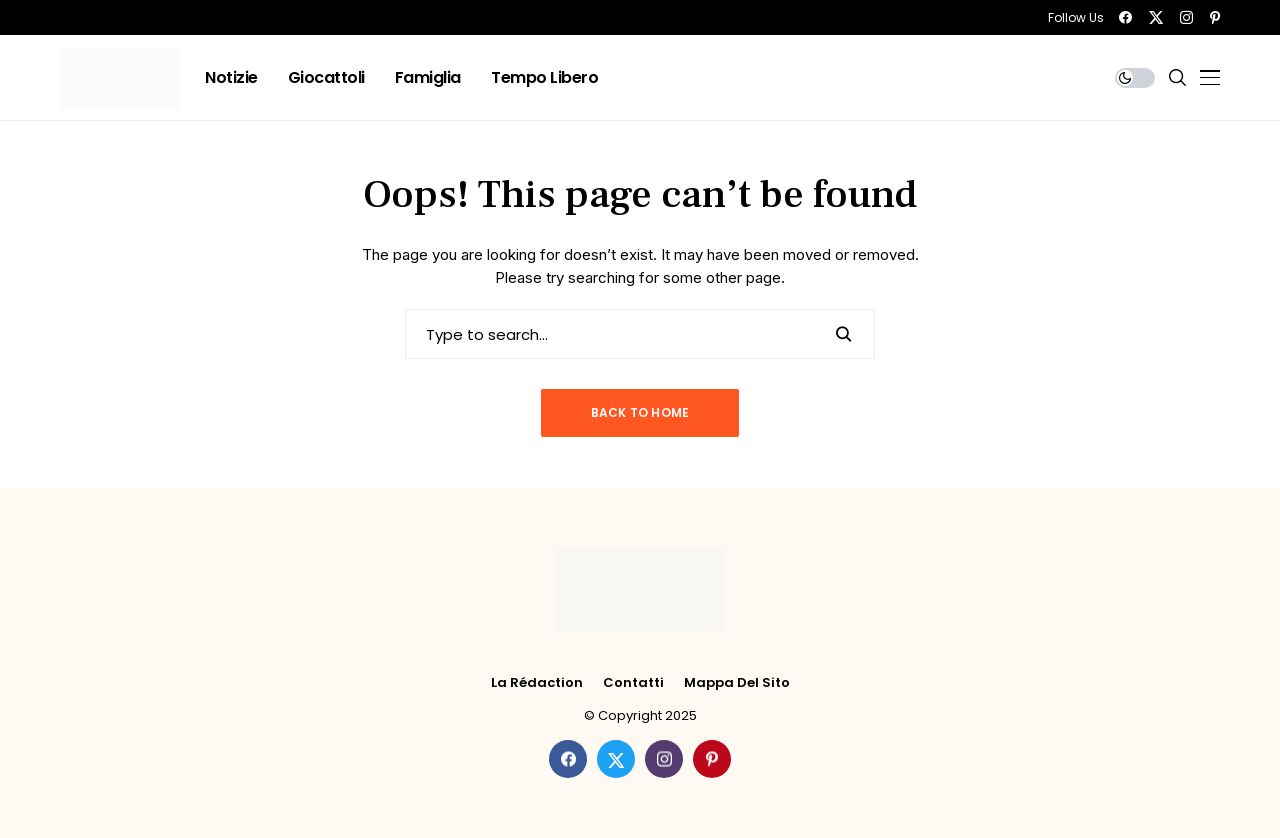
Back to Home (640, 412)
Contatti (633, 683)
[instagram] (1186, 17)
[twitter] (1156, 17)
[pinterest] (1215, 17)
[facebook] (1125, 17)
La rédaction (537, 683)
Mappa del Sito (737, 683)
